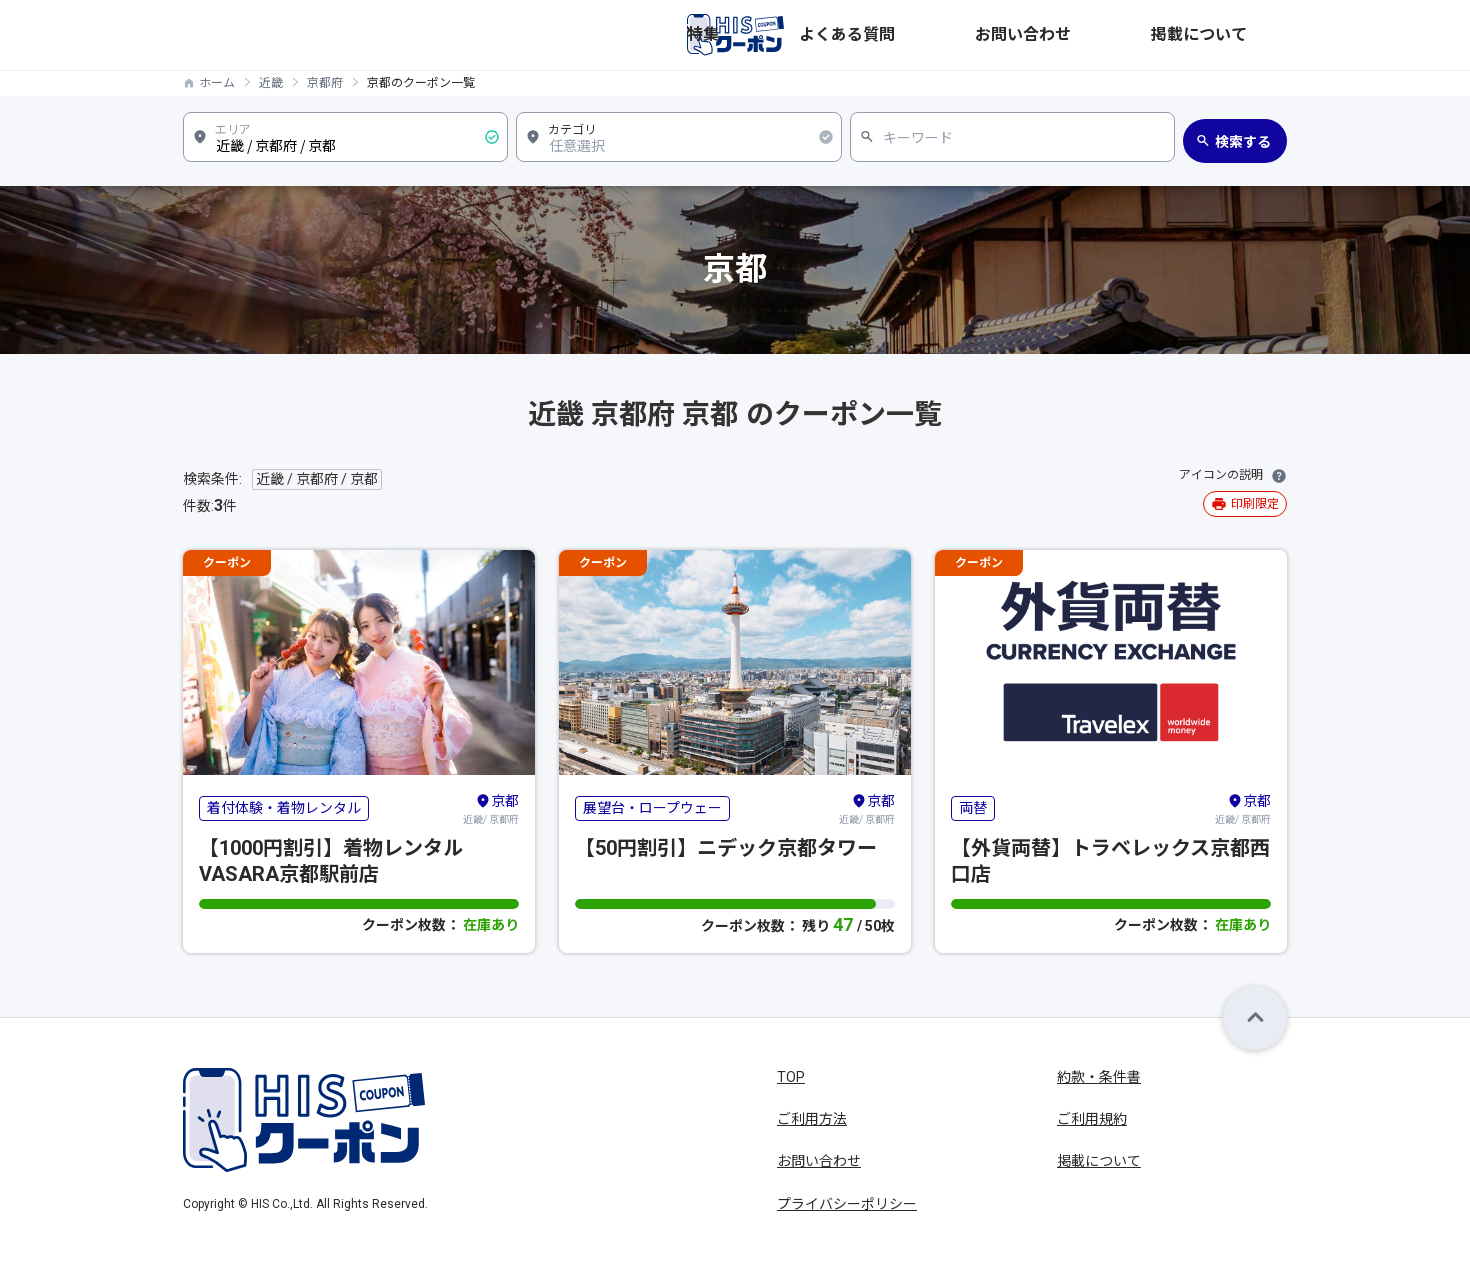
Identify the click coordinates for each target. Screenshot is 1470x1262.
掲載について (1245, 35)
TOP (791, 1077)
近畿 (271, 83)
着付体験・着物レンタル (284, 808)
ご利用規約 (1092, 1119)
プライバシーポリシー (847, 1204)
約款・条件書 (1099, 1077)
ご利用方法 (812, 1119)
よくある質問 (1029, 35)
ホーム (217, 83)
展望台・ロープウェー (652, 808)
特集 (949, 35)
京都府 (325, 83)
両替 (973, 808)
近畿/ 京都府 (491, 808)
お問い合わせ (1137, 35)
